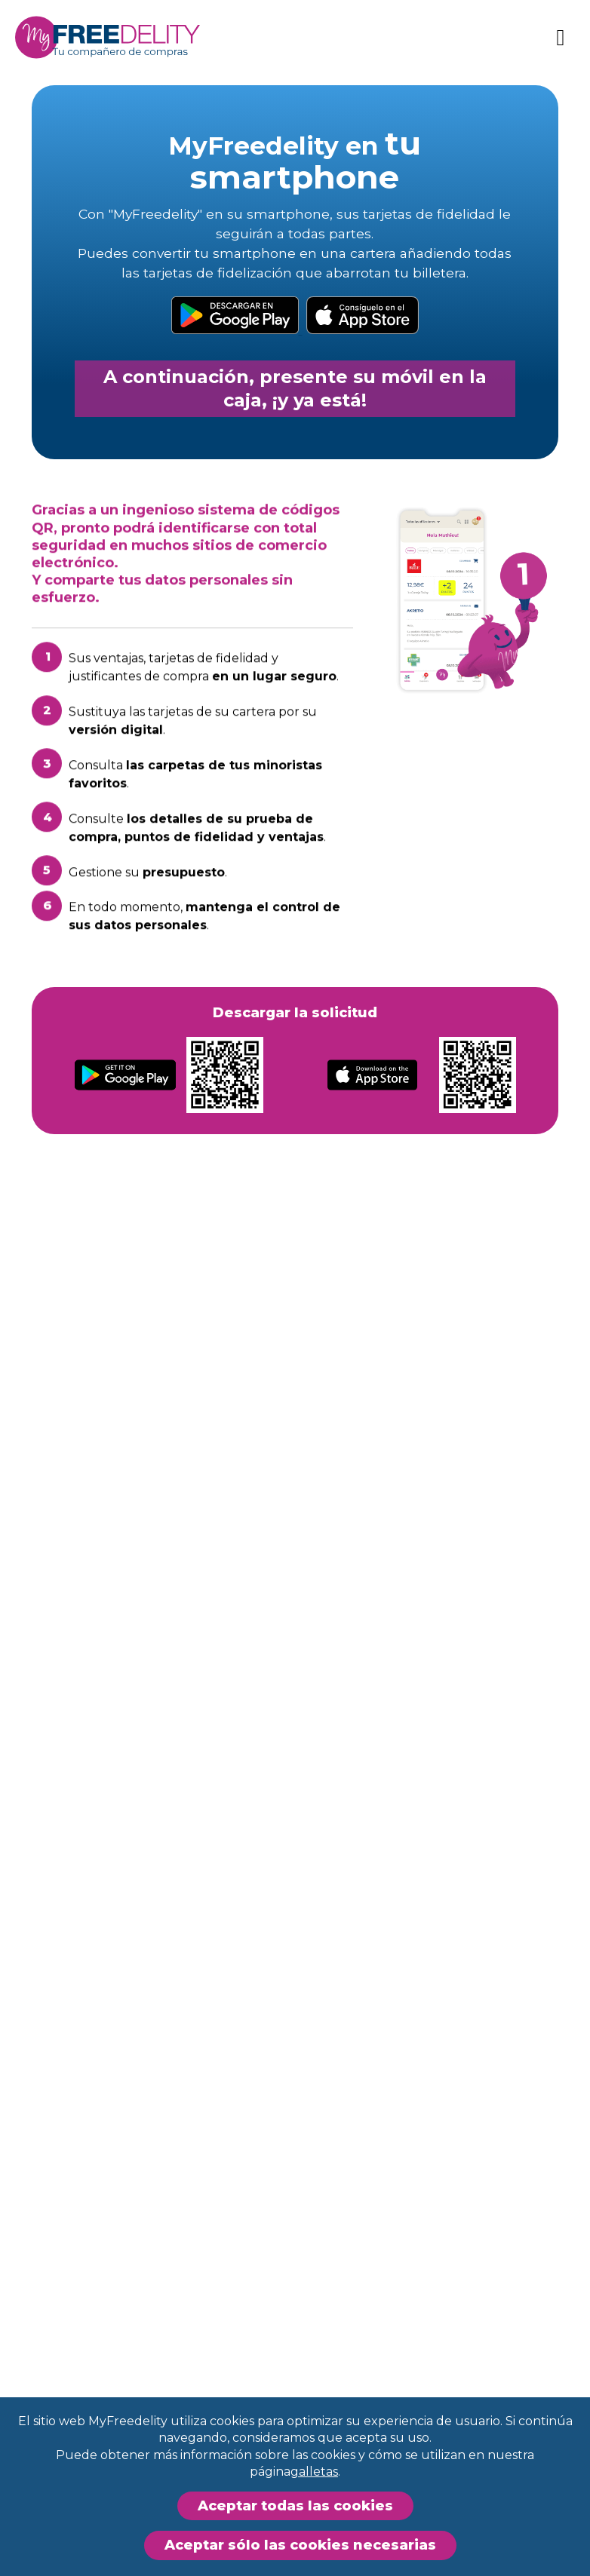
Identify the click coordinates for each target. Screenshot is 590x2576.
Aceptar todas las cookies (295, 2506)
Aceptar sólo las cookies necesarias (300, 2545)
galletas (314, 2471)
